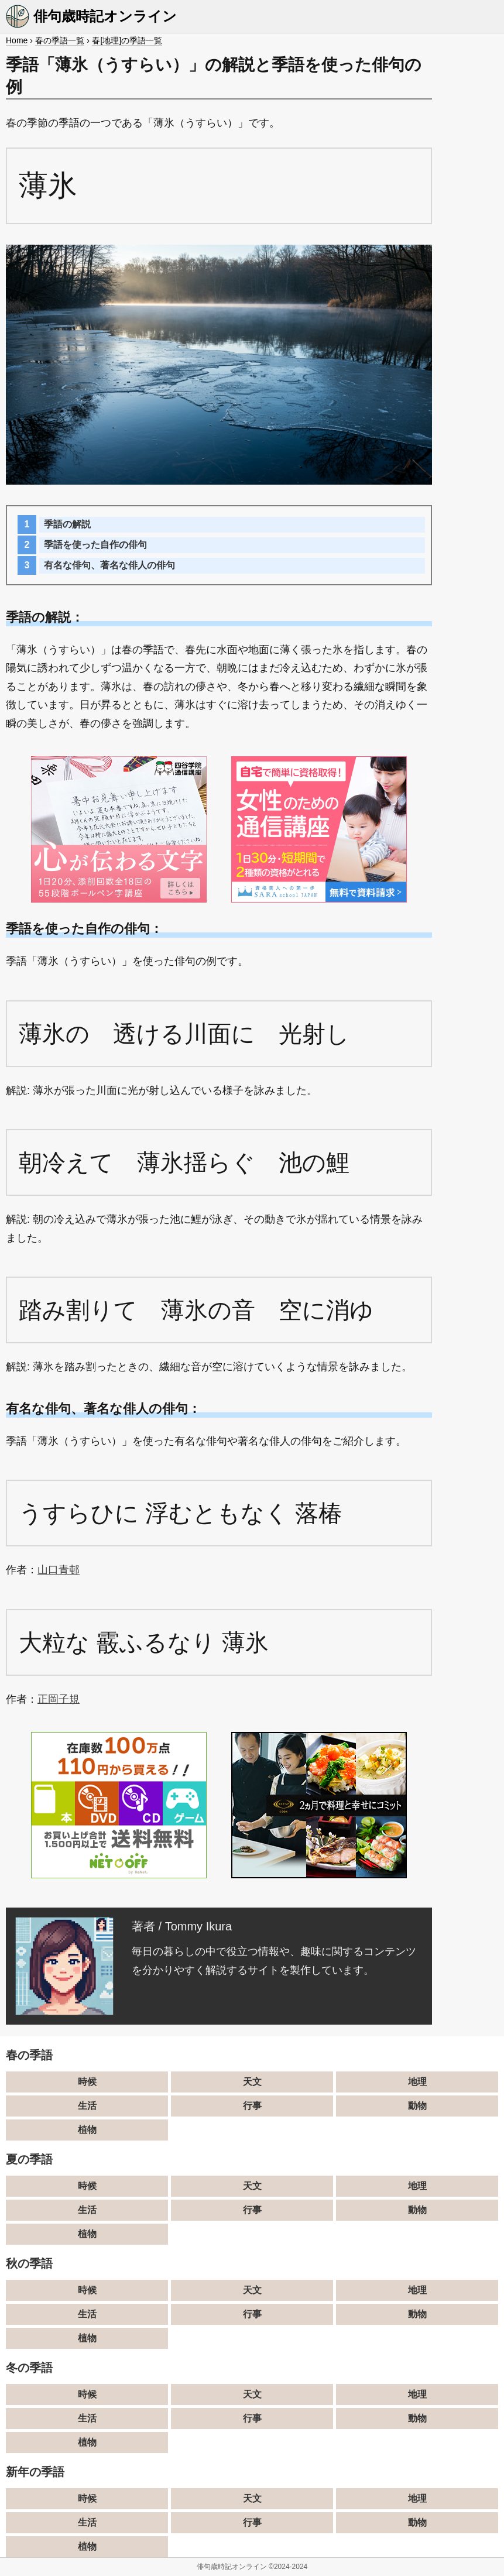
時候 (87, 2082)
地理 (417, 2082)
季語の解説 (67, 524)
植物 (87, 2130)
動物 (417, 2106)
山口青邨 (58, 1570)
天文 (252, 2082)
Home (17, 40)
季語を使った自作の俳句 (95, 545)
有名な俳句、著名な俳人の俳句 (109, 565)
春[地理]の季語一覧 (127, 40)
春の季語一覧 (59, 40)
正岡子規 (58, 1699)
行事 (252, 2106)
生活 (87, 2106)
